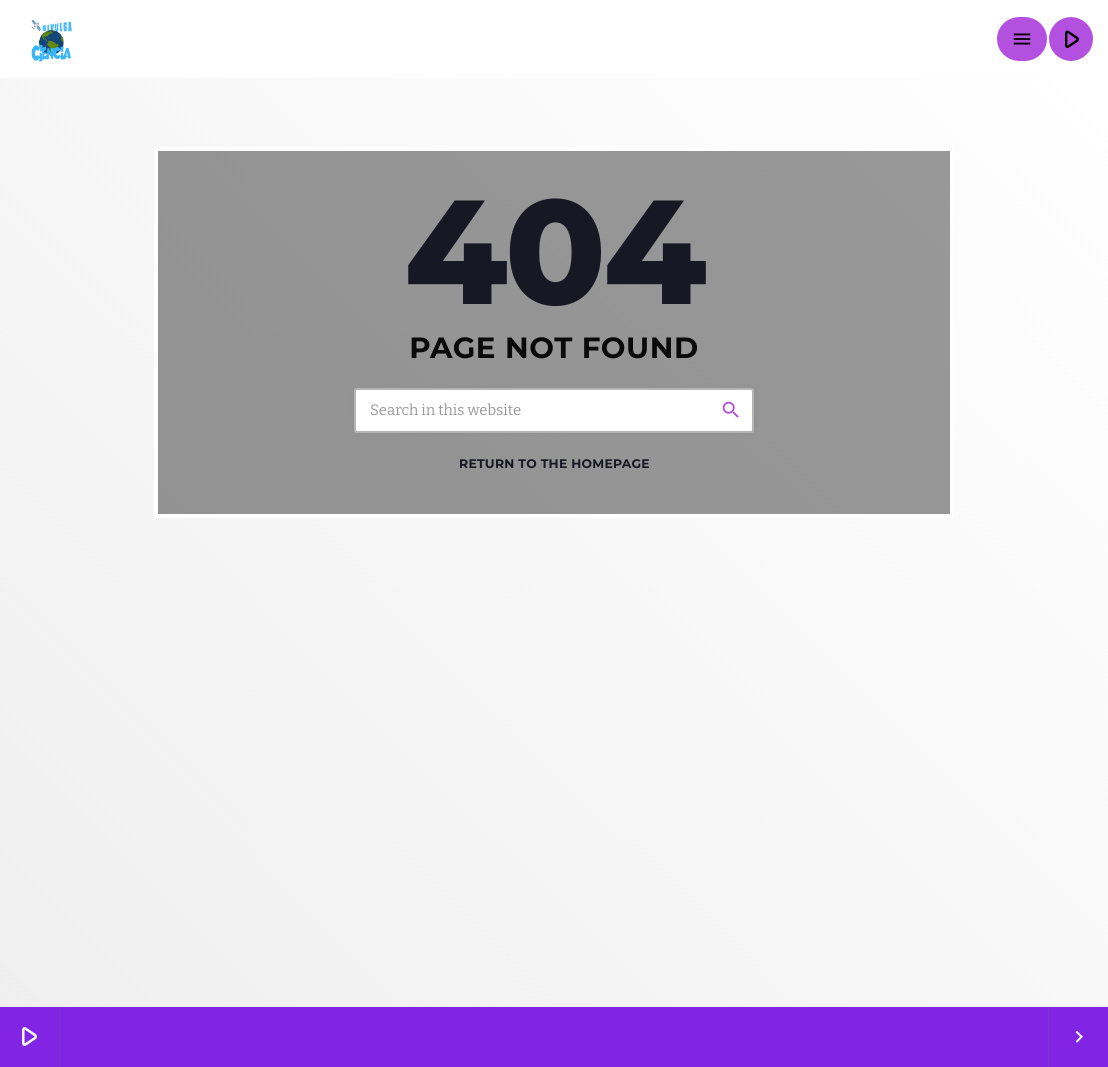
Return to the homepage (554, 464)
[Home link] (50, 39)
